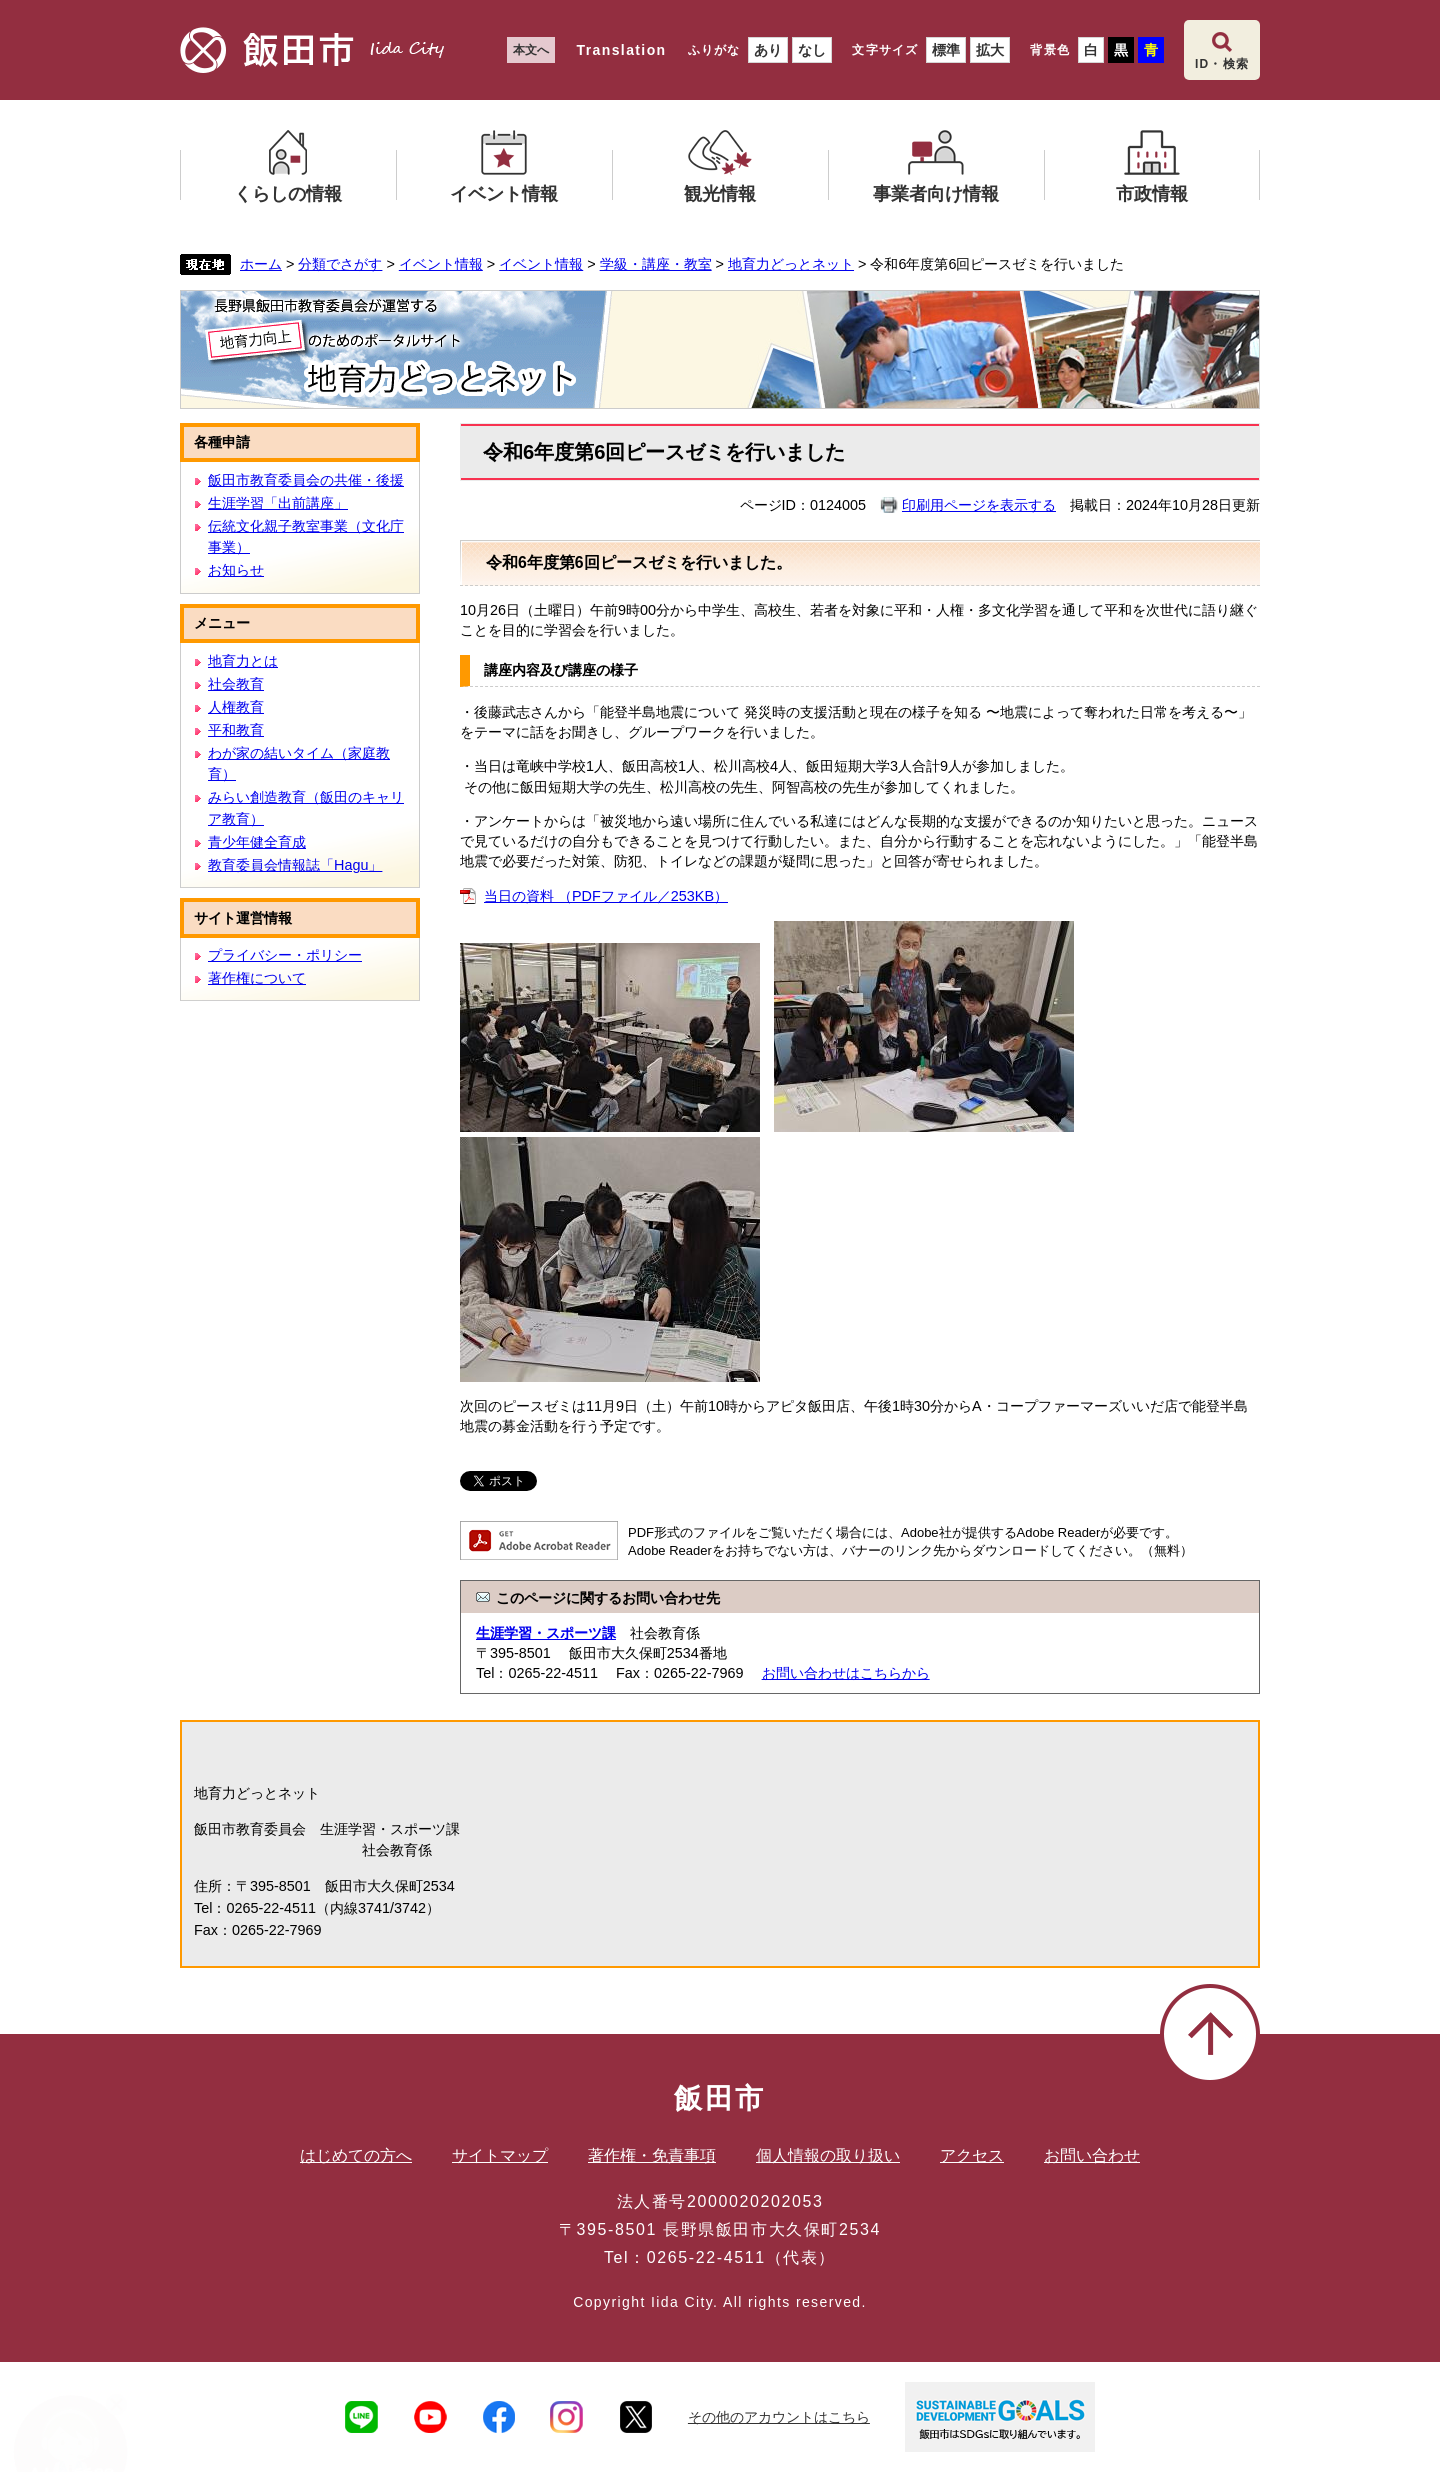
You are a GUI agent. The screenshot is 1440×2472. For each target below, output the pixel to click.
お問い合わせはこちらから (846, 1673)
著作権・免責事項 (652, 2155)
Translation (621, 50)
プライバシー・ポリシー (285, 955)
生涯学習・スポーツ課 (546, 1633)
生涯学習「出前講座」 (278, 503)
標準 (946, 50)
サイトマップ (500, 2155)
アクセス (972, 2155)
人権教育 (236, 707)
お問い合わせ (1092, 2155)
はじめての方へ (356, 2155)
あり (768, 50)
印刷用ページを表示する (979, 505)
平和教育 (236, 730)
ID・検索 (1222, 64)
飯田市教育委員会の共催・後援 (306, 480)
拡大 (990, 50)
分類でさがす (340, 264)
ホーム (261, 264)
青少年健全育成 (257, 842)
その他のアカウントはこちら (779, 2417)
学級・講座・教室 (656, 264)
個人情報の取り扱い (828, 2155)
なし (812, 50)
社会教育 (236, 684)
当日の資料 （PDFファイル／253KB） (606, 896)
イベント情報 (441, 264)
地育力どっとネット (791, 264)
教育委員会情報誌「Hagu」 (295, 865)
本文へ (531, 50)
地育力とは (243, 661)
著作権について (257, 978)
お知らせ (236, 570)
